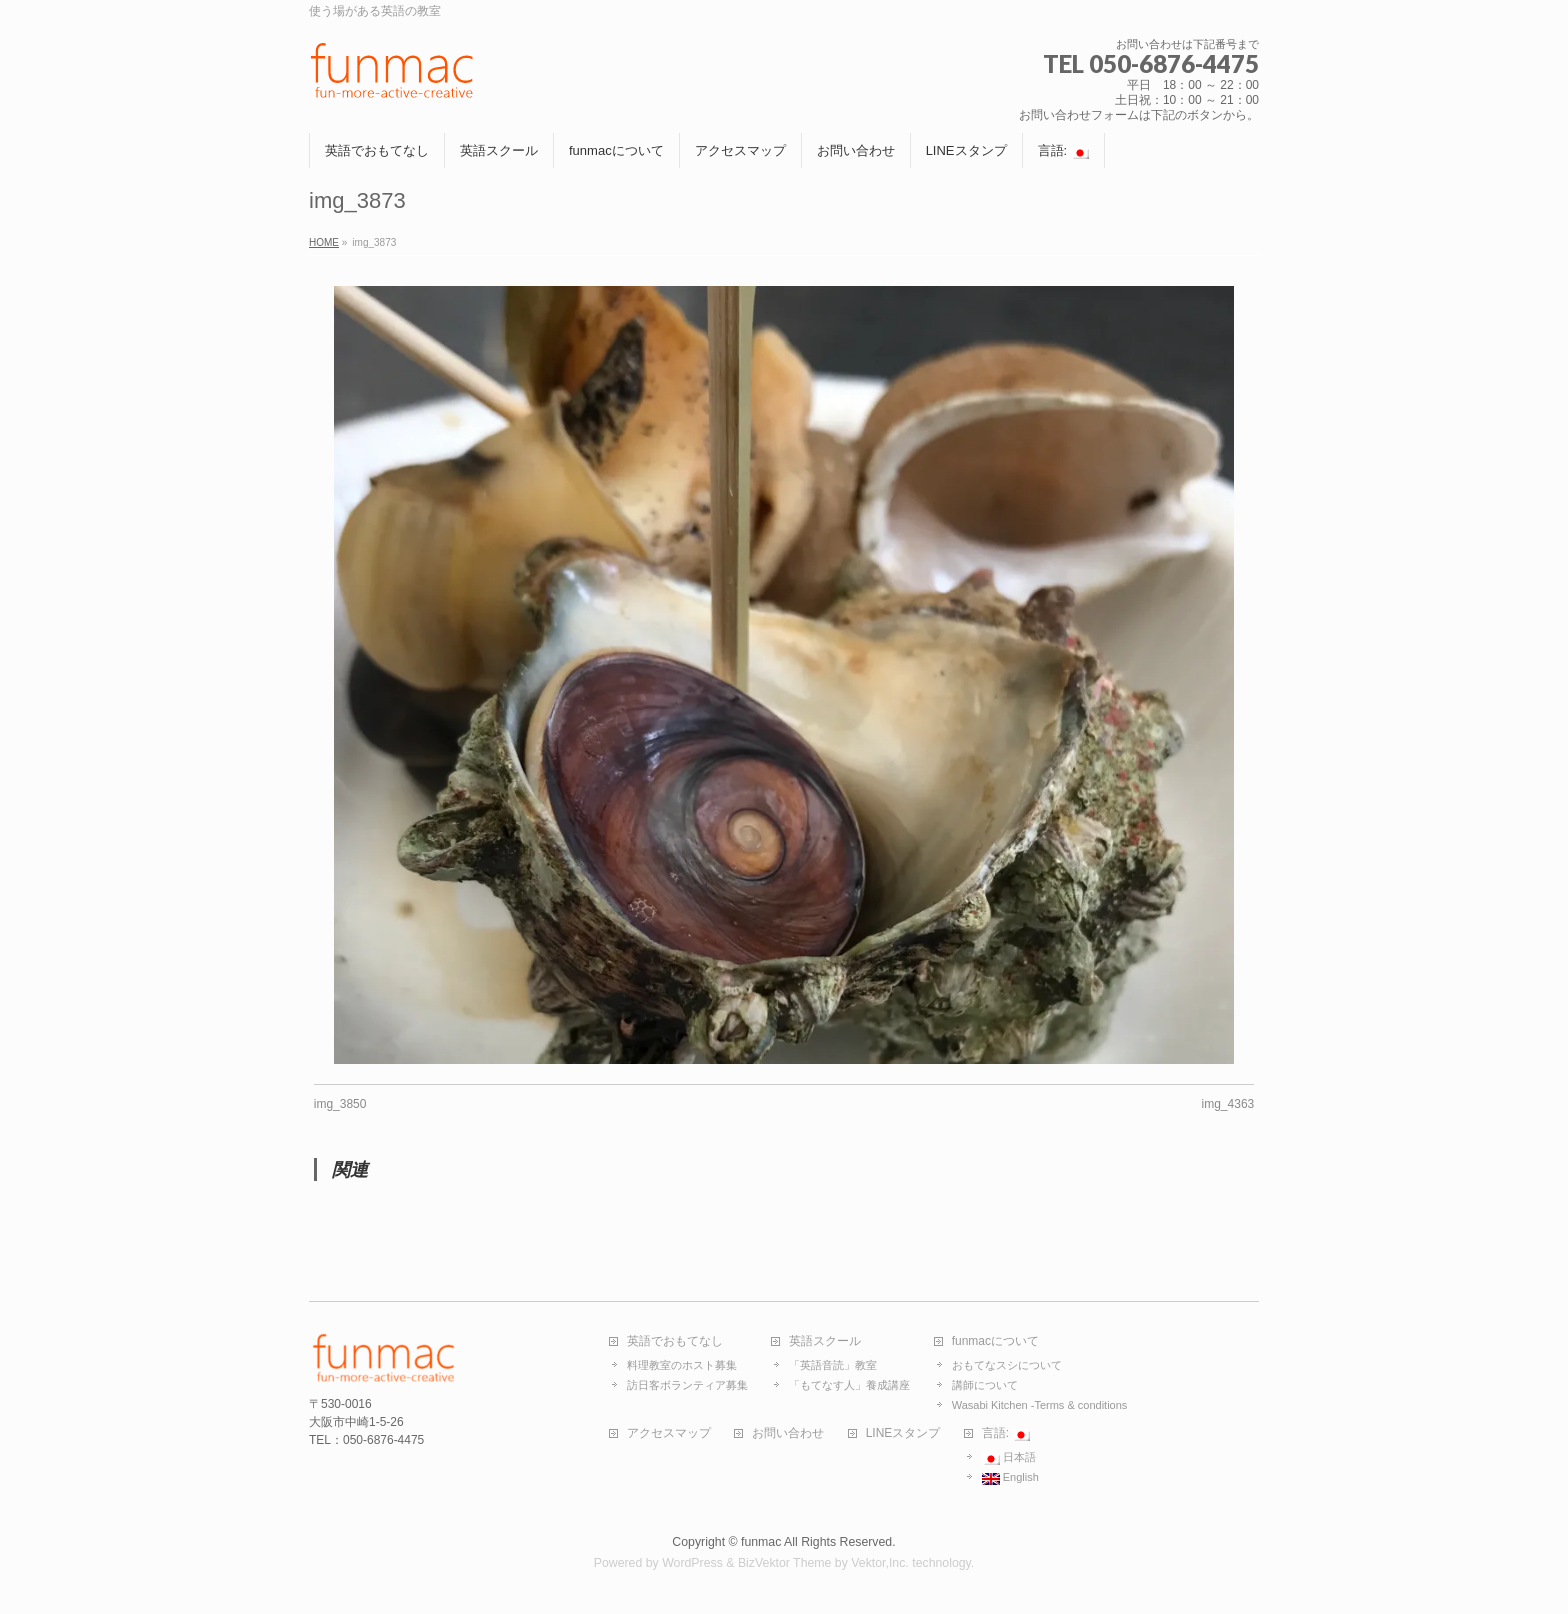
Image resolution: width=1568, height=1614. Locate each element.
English (1010, 1478)
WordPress (692, 1563)
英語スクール (825, 1341)
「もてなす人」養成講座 (849, 1385)
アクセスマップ (669, 1433)
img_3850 (340, 1104)
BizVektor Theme (785, 1563)
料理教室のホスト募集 (682, 1365)
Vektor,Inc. (880, 1563)
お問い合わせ (788, 1433)
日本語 (1009, 1458)
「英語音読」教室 (833, 1365)
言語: (1006, 1434)
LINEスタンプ (903, 1433)
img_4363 (1228, 1104)
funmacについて (995, 1341)
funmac (761, 1542)
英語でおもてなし (675, 1341)
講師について (985, 1385)
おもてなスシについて (1007, 1365)
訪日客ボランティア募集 (687, 1385)
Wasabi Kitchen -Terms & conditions (1040, 1405)
